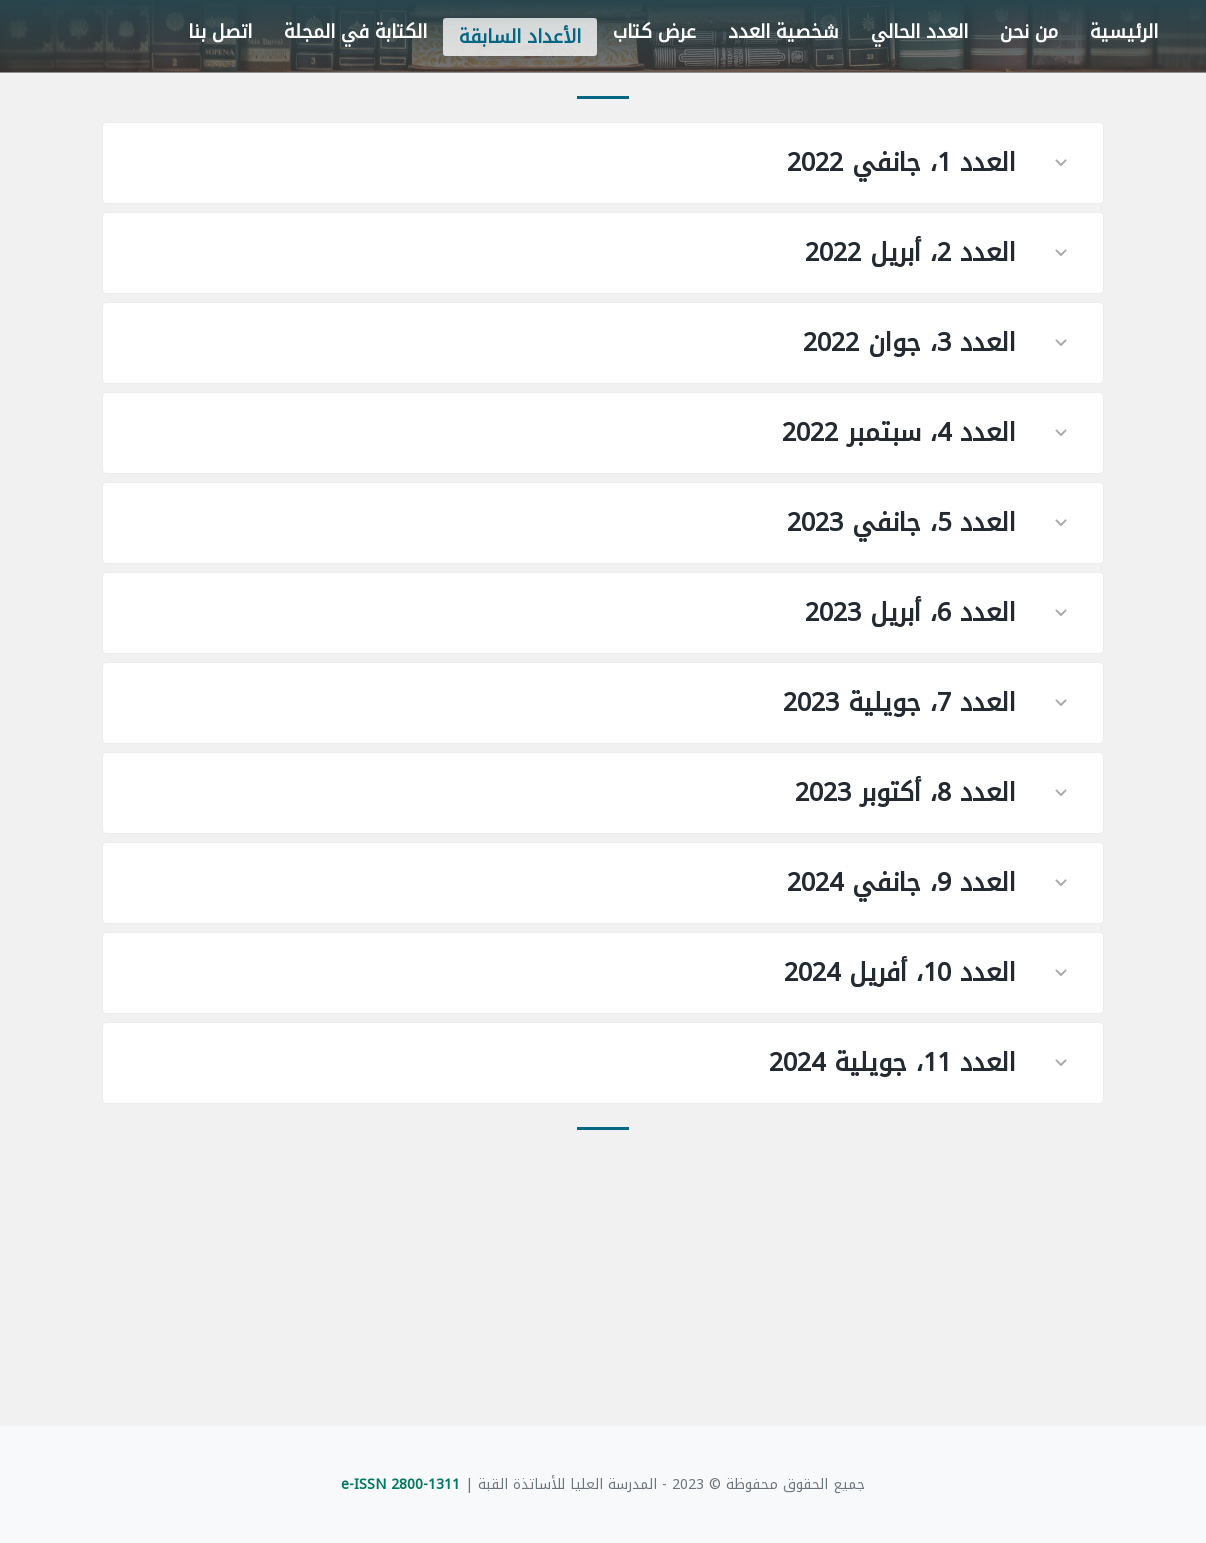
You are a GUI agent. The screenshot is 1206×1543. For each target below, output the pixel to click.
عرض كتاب (654, 32)
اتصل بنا (220, 32)
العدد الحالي (919, 32)
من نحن (1029, 32)
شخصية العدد (783, 32)
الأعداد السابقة (520, 36)
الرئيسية (1124, 32)
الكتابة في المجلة (355, 32)
